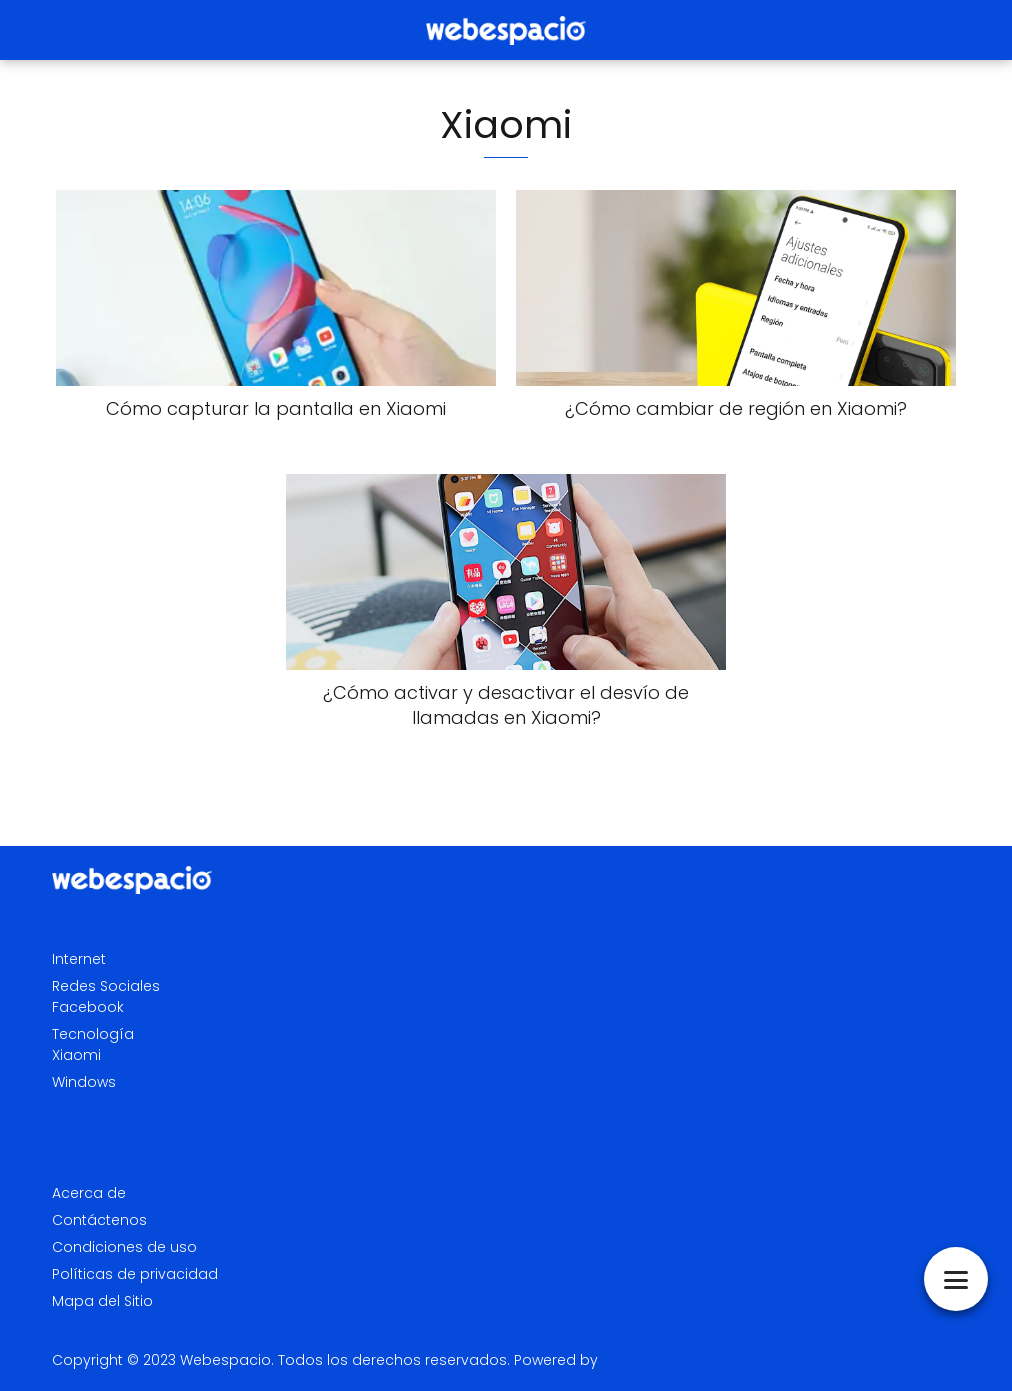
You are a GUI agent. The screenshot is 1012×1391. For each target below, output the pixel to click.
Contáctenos (99, 1220)
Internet (79, 959)
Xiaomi (76, 1055)
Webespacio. (227, 1360)
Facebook (88, 1007)
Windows (84, 1082)
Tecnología (93, 1034)
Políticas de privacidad (135, 1274)
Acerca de (89, 1193)
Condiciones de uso (124, 1247)
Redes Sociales (106, 986)
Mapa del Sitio (102, 1301)
